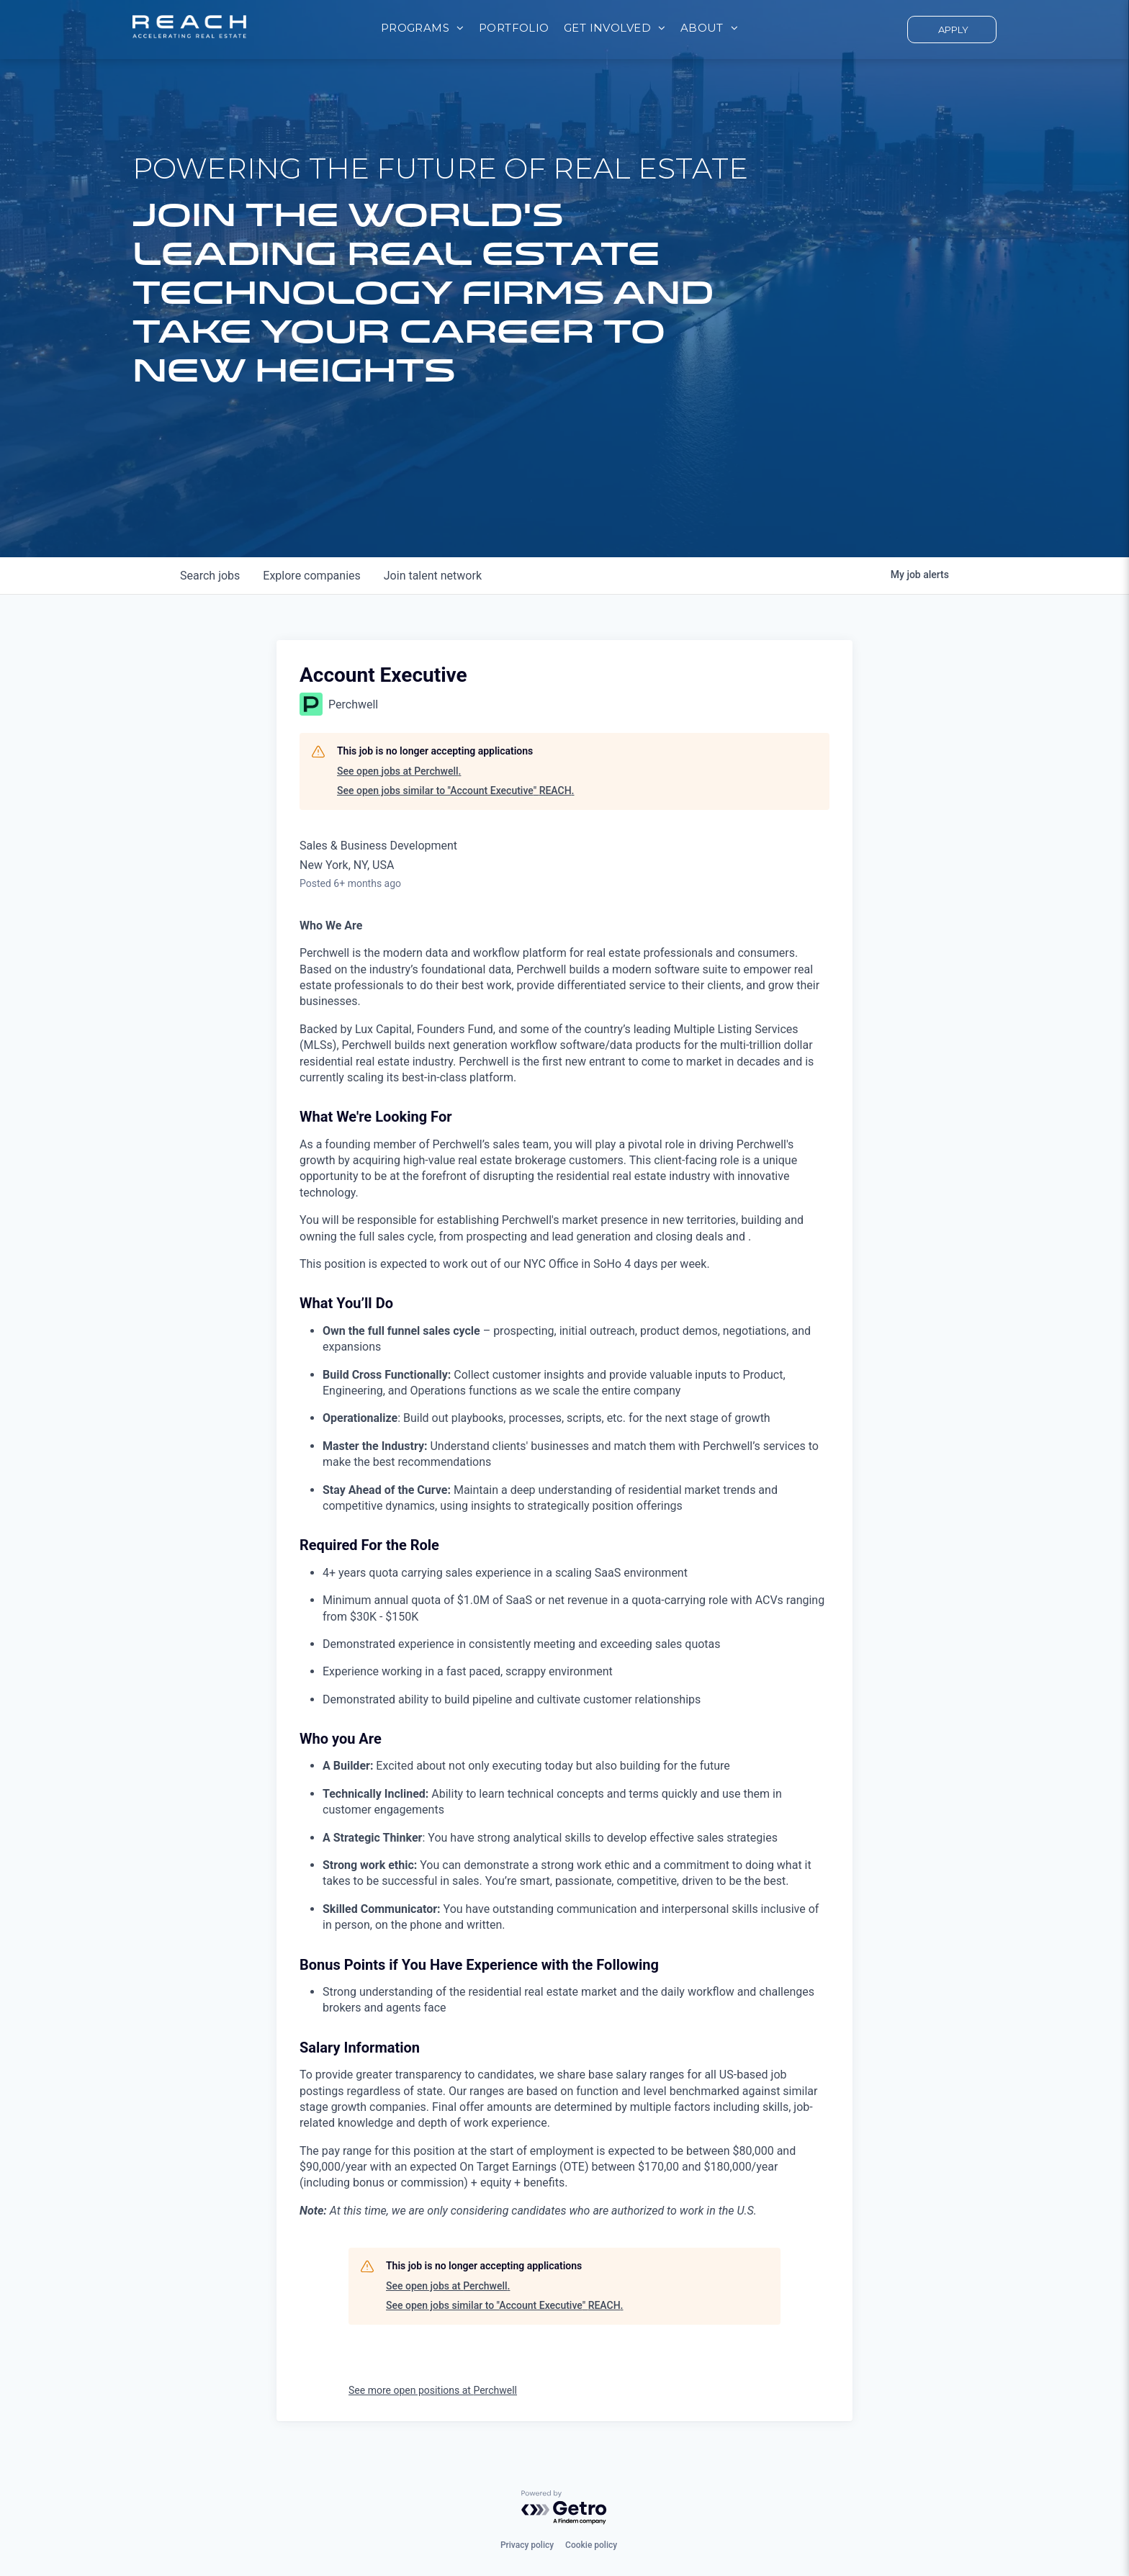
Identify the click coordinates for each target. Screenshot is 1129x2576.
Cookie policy (591, 2545)
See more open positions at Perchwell (432, 2390)
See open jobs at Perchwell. (399, 771)
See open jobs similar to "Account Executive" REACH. (456, 790)
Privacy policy (527, 2545)
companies (311, 575)
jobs (210, 575)
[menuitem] (423, 28)
